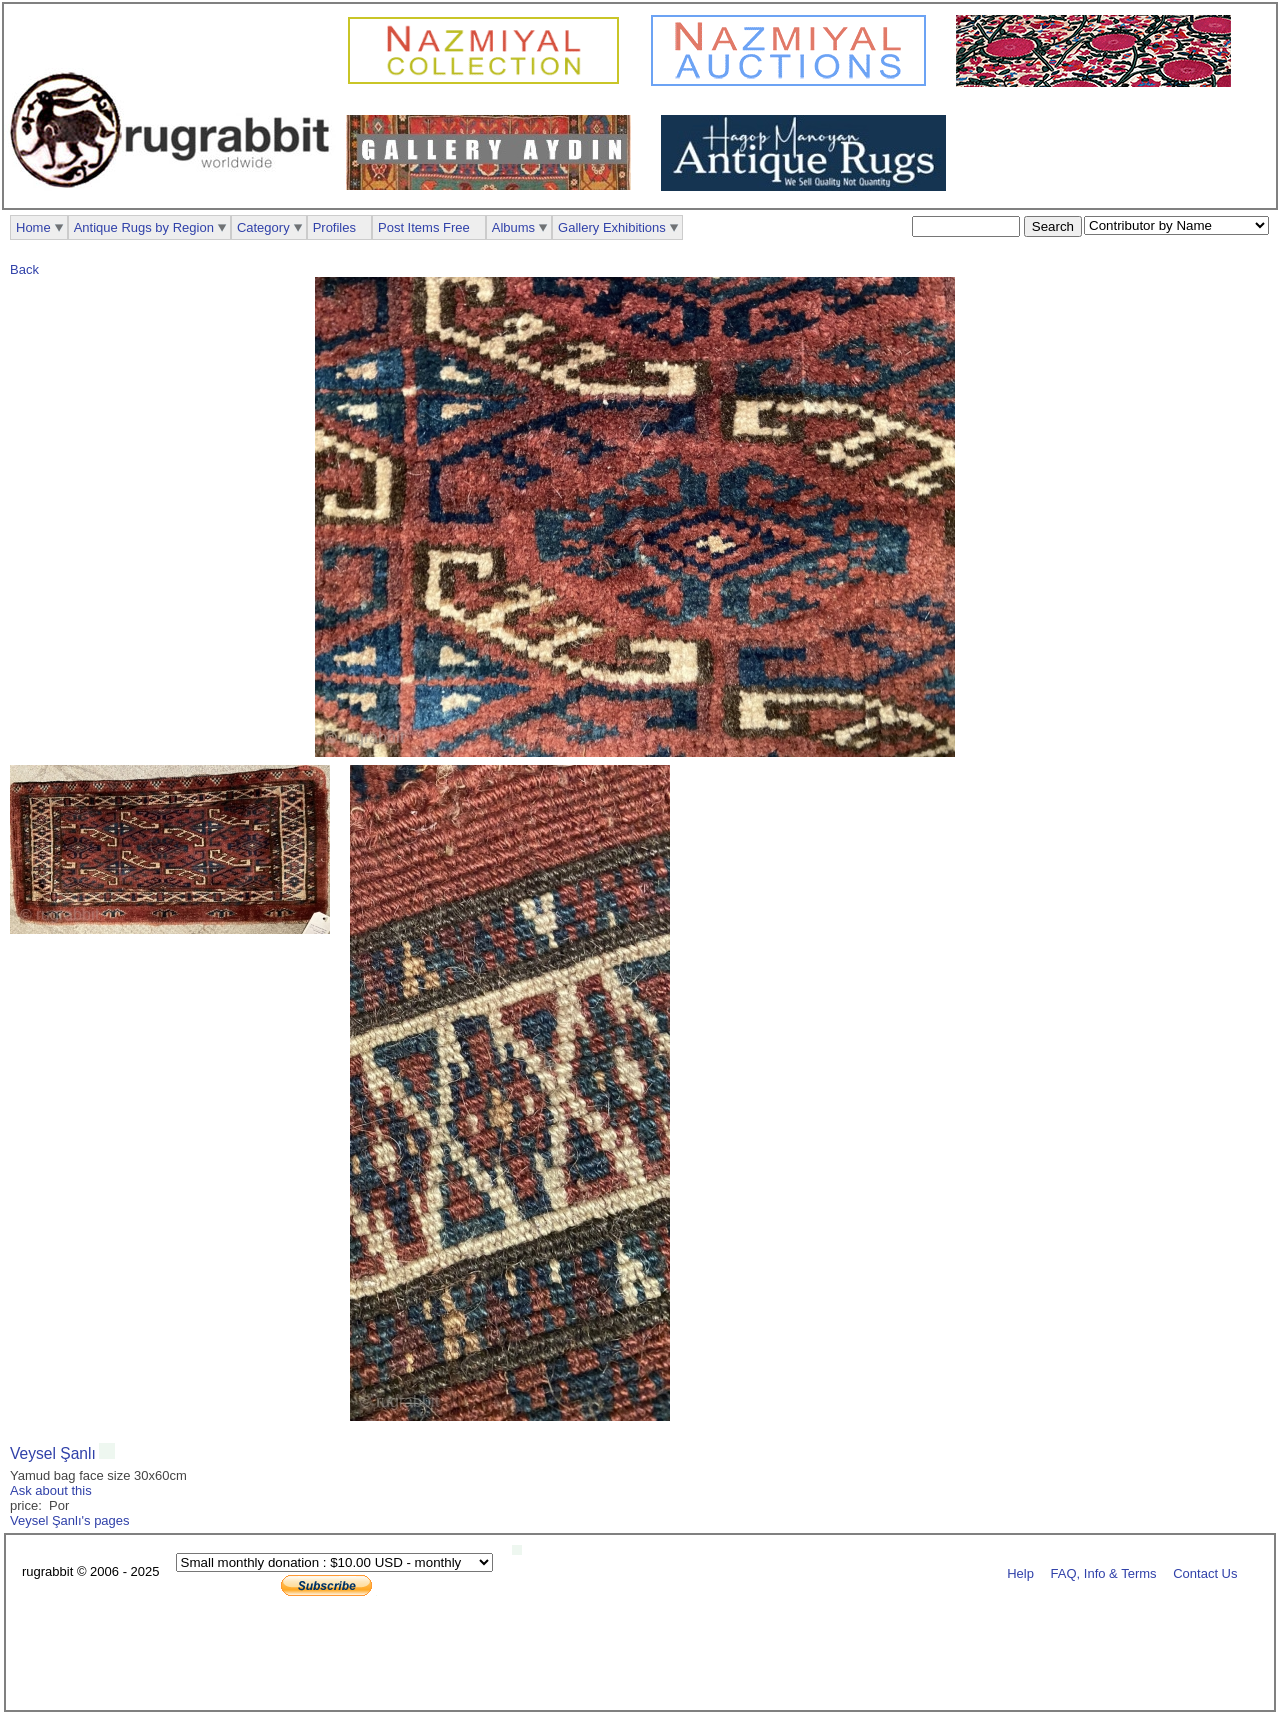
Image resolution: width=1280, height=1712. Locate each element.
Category (263, 227)
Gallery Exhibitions (612, 227)
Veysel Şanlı (53, 1453)
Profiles (334, 227)
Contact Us (1205, 1572)
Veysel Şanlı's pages (70, 1520)
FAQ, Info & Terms (1104, 1572)
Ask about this (51, 1490)
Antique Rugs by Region (144, 227)
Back (24, 269)
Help (1020, 1572)
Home (33, 227)
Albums (513, 227)
